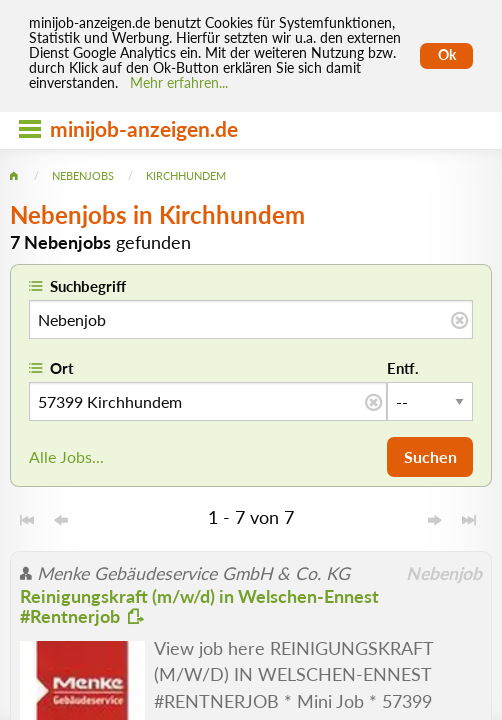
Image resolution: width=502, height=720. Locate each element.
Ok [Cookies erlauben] (447, 55)
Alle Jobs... (66, 456)
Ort (62, 368)
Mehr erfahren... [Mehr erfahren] (179, 83)
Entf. (403, 368)
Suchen (430, 456)
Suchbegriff (88, 286)
